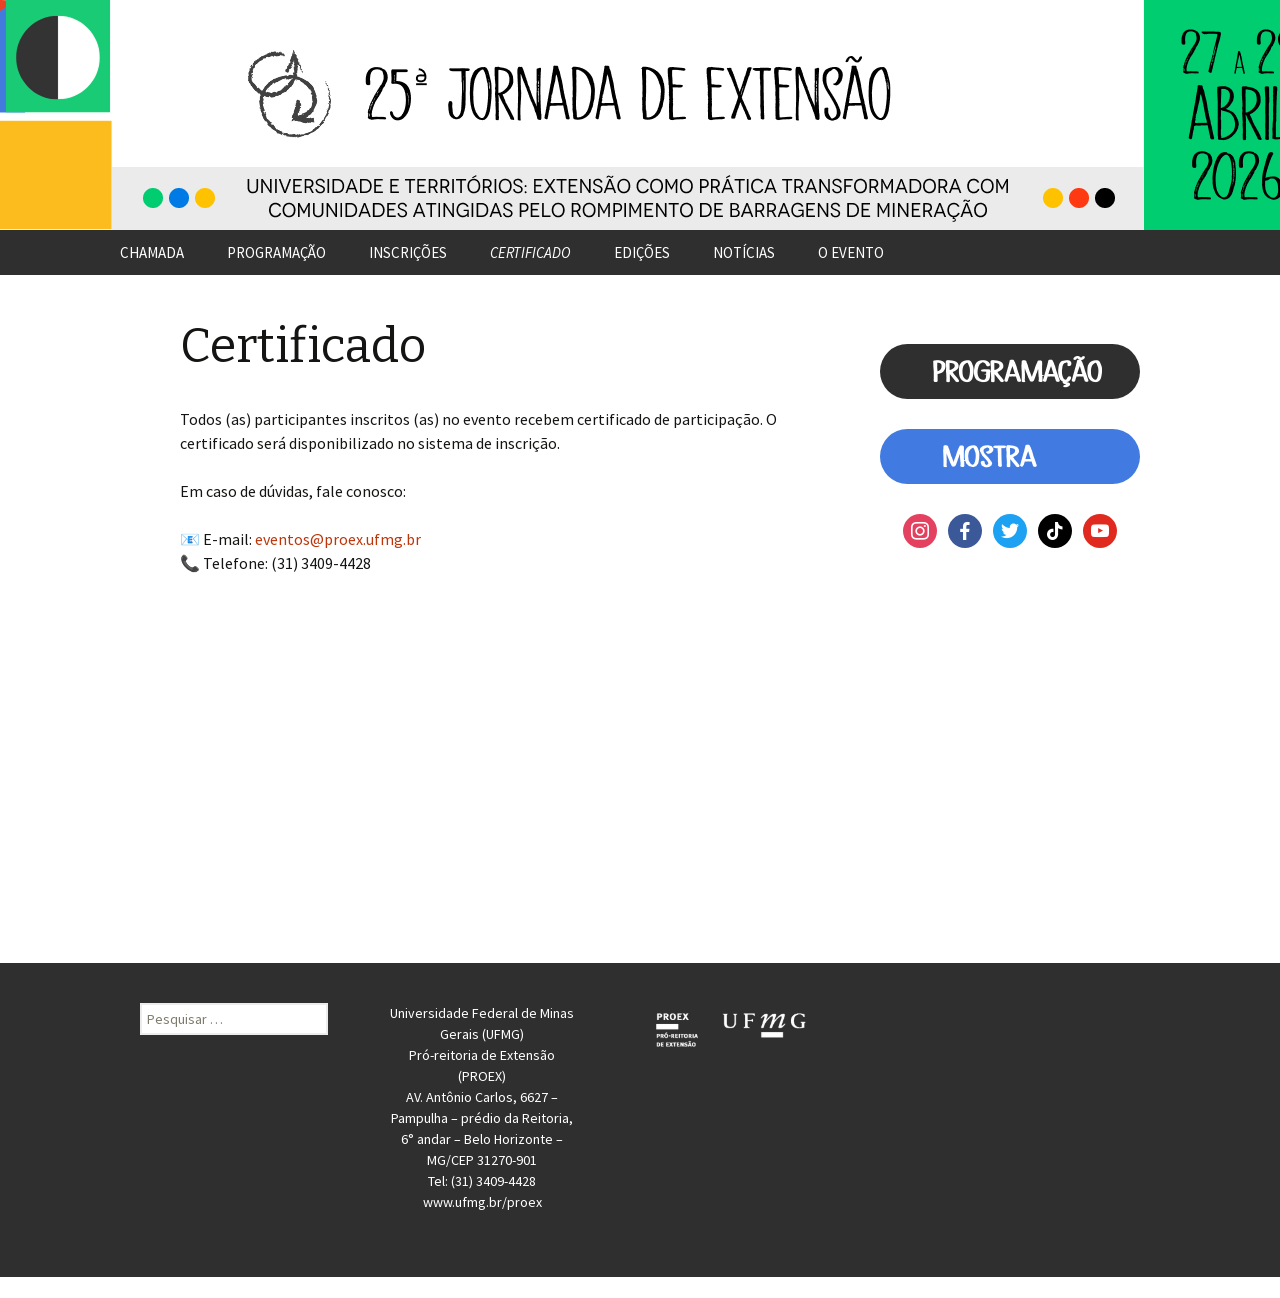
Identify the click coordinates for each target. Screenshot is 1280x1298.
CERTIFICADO (530, 252)
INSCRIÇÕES (408, 252)
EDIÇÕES (642, 252)
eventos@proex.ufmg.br (338, 539)
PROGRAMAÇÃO (276, 252)
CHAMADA (152, 252)
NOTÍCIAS (744, 252)
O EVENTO (851, 252)
